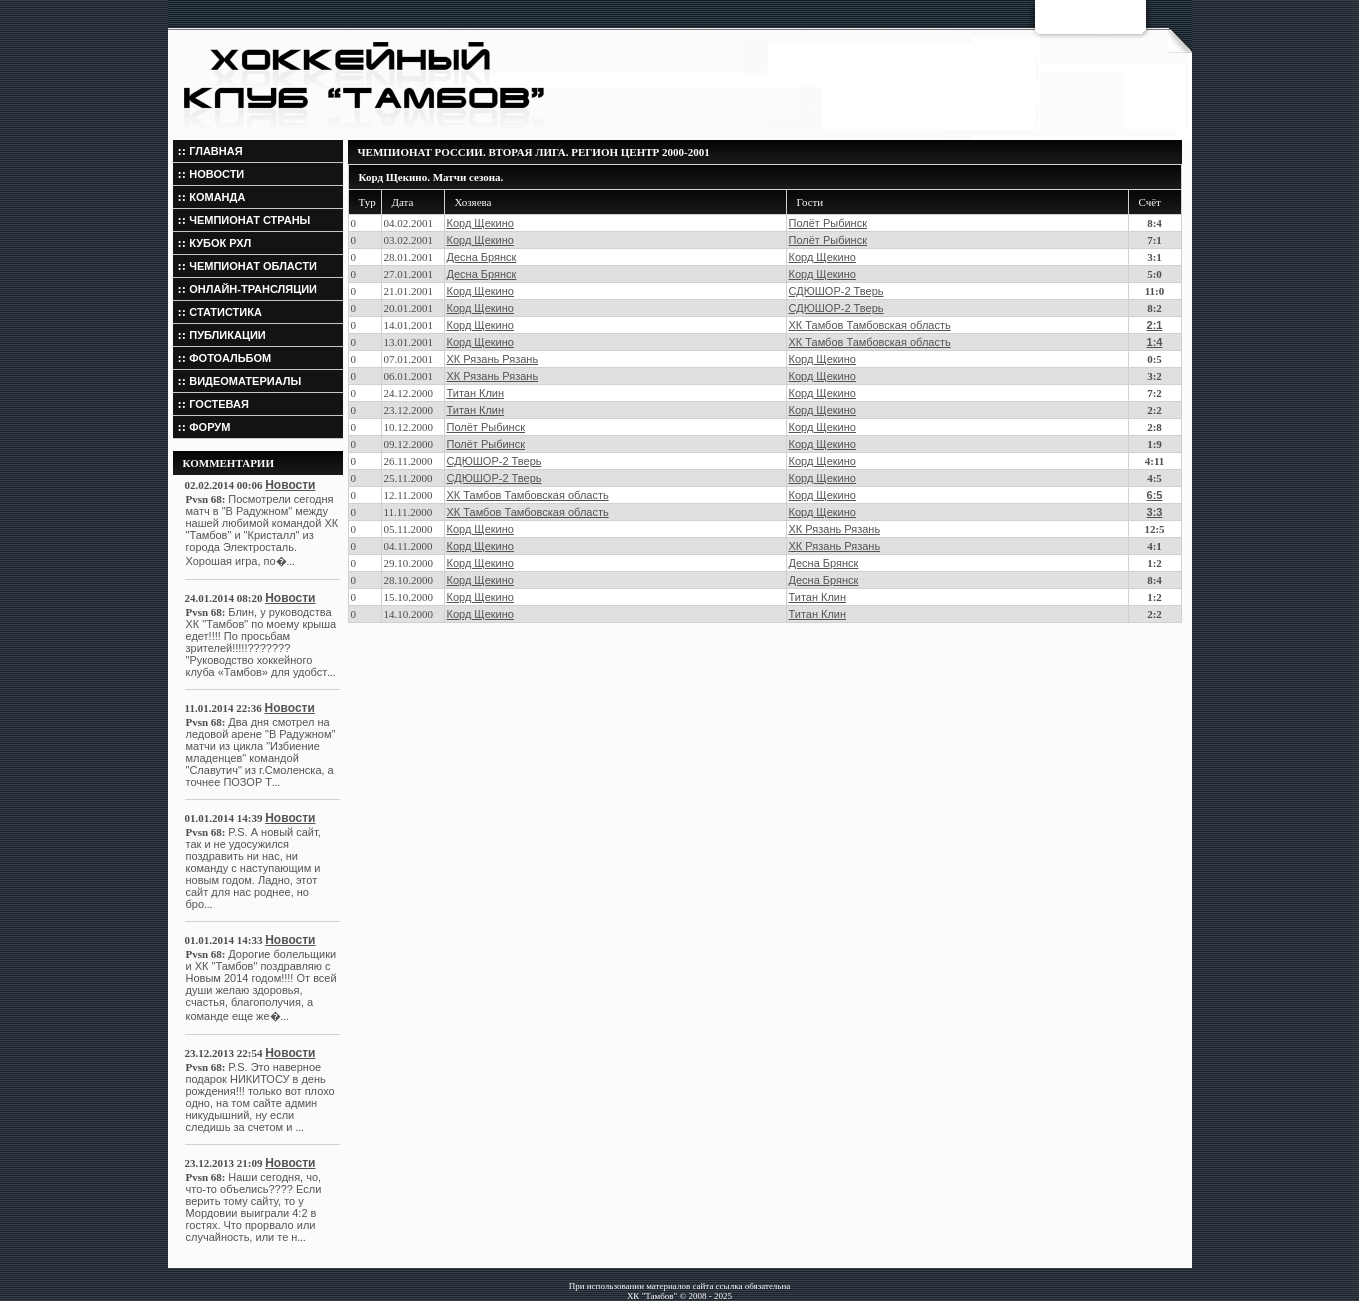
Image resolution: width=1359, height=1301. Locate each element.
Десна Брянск (482, 257)
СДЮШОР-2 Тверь (836, 291)
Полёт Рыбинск (828, 223)
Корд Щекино (480, 223)
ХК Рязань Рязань (493, 359)
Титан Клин (476, 393)
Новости (290, 485)
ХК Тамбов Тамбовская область (870, 325)
